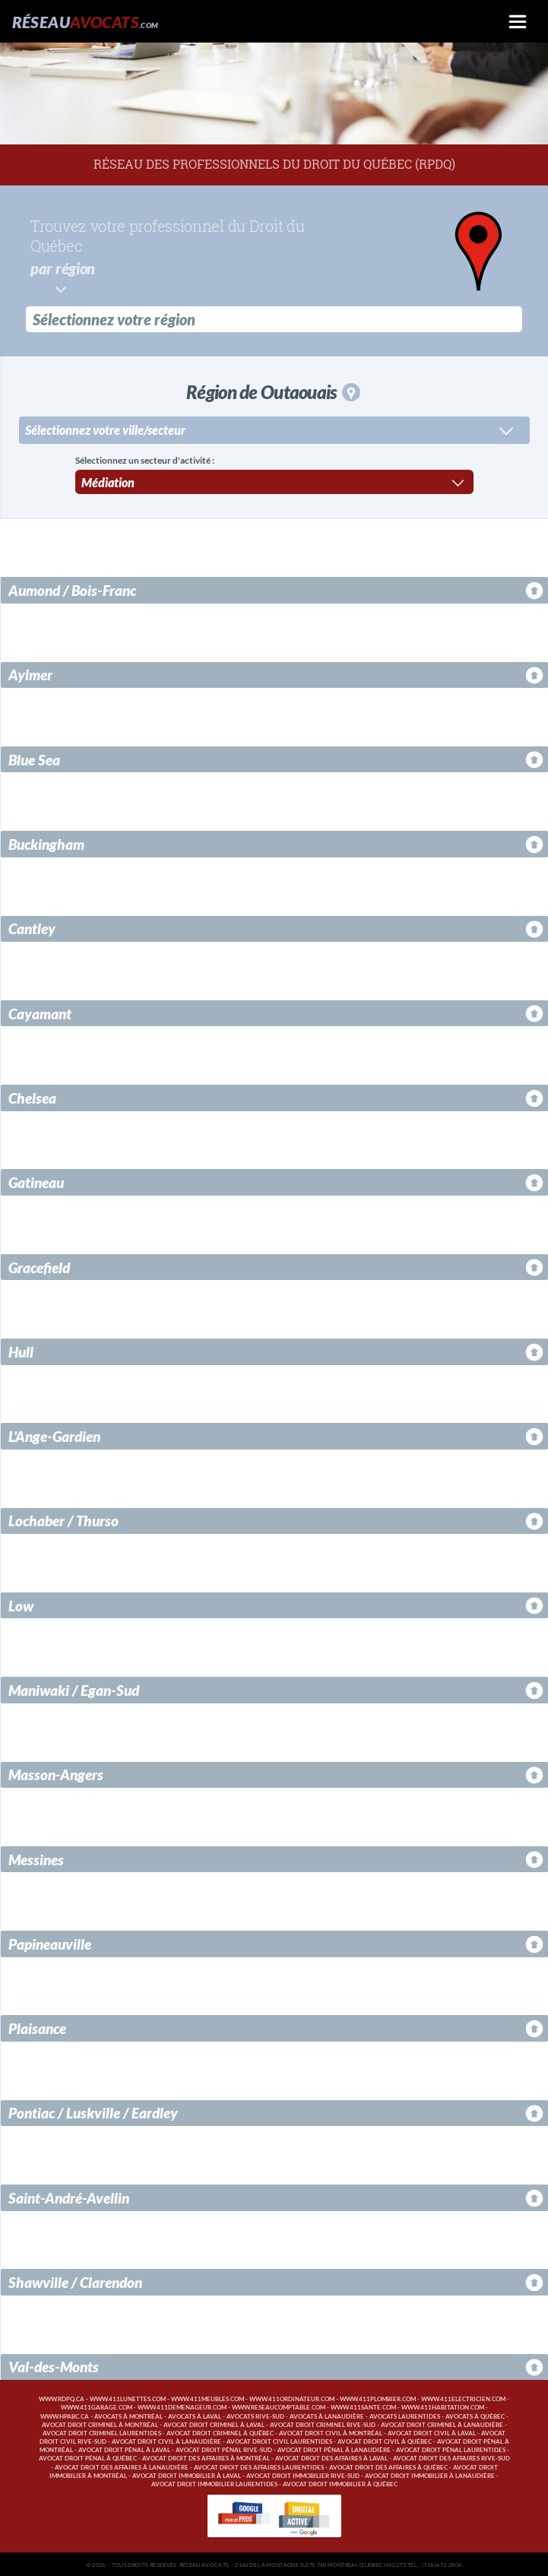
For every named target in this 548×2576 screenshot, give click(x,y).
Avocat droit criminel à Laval (213, 2423)
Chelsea (32, 1096)
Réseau (85, 21)
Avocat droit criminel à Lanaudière (442, 2423)
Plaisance (37, 2027)
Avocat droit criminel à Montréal (100, 2423)
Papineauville (49, 1942)
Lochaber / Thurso (63, 1519)
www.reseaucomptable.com (278, 2406)
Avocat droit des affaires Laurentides (259, 2466)
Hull (20, 1350)
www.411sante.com (363, 2406)
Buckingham (46, 842)
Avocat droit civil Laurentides (279, 2440)
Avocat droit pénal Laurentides (450, 2448)
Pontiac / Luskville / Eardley (93, 2111)
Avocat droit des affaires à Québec (388, 2466)
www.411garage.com (96, 2406)
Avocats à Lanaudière (327, 2415)
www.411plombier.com (378, 2397)
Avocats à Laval (194, 2415)
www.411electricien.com (463, 2397)
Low (20, 1604)
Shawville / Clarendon (75, 2280)
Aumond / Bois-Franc (72, 588)
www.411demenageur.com (182, 2406)
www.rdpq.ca (61, 2397)
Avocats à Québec (475, 2415)
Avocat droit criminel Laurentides (102, 2432)
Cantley (31, 927)
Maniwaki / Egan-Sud (73, 1688)
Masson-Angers (55, 1773)
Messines (36, 1858)
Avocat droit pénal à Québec (88, 2457)
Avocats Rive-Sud (255, 2415)
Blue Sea (34, 758)
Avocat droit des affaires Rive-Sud (451, 2457)
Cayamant (39, 1012)
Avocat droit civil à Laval (432, 2432)
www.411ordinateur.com (291, 2397)
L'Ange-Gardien (54, 1434)
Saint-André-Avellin (68, 2196)
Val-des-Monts (53, 2365)
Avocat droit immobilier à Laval (186, 2474)
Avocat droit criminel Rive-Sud (322, 2423)
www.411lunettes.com (128, 2397)
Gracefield (39, 1266)
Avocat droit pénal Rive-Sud (224, 2448)
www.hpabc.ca (64, 2415)
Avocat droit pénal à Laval (124, 2448)
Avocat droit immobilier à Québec (340, 2482)
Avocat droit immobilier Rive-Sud (303, 2474)
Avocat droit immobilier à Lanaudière (430, 2474)
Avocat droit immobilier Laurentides (214, 2482)
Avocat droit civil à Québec (384, 2440)
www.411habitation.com (442, 2406)
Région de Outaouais (273, 390)
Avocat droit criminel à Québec (220, 2432)
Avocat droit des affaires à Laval (331, 2457)
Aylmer (30, 673)
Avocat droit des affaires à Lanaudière (121, 2466)
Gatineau (36, 1181)
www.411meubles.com (207, 2397)
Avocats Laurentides (404, 2415)
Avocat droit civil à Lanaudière (166, 2440)
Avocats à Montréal (128, 2415)
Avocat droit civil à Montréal (330, 2432)
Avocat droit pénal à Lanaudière (334, 2448)
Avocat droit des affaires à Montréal (206, 2457)
